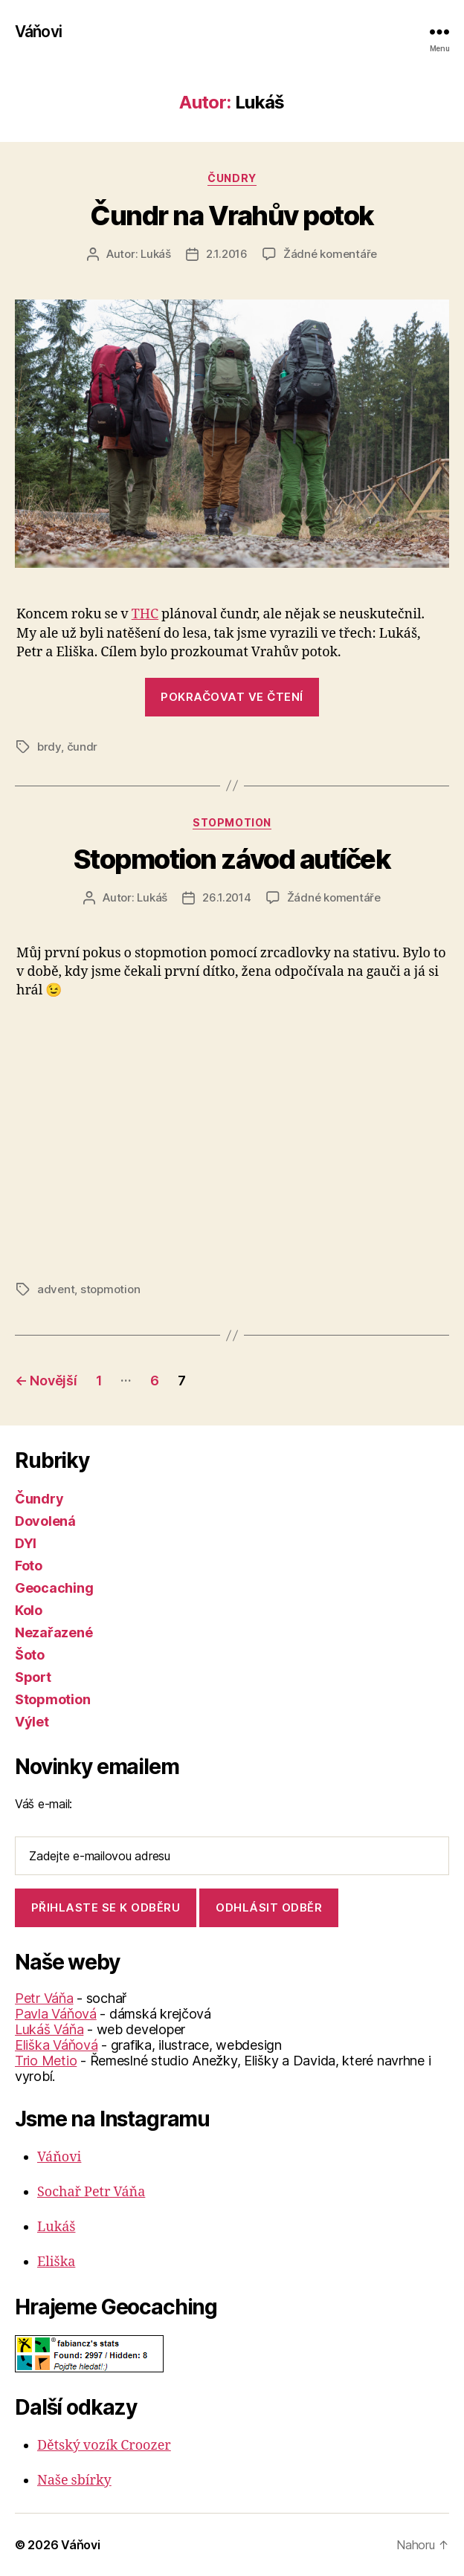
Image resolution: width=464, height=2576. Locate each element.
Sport (33, 1677)
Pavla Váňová (56, 2014)
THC (145, 614)
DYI (25, 1543)
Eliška (56, 2262)
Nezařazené (53, 1632)
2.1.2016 (227, 254)
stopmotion (110, 1289)
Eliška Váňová (56, 2045)
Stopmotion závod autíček (232, 859)
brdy (49, 747)
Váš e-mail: (43, 1803)
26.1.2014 (226, 897)
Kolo (28, 1610)
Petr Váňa (44, 1998)
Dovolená (45, 1521)
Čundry (231, 178)
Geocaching (54, 1588)
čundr (82, 747)
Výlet (32, 1721)
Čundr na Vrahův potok (232, 215)
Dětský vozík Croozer (104, 2445)
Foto (28, 1565)
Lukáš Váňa (49, 2029)
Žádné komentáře (330, 254)
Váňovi (38, 31)
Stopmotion (232, 822)
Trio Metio (46, 2060)
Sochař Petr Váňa (91, 2192)
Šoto (30, 1655)
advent (55, 1289)
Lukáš (156, 254)
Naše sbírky (74, 2480)
